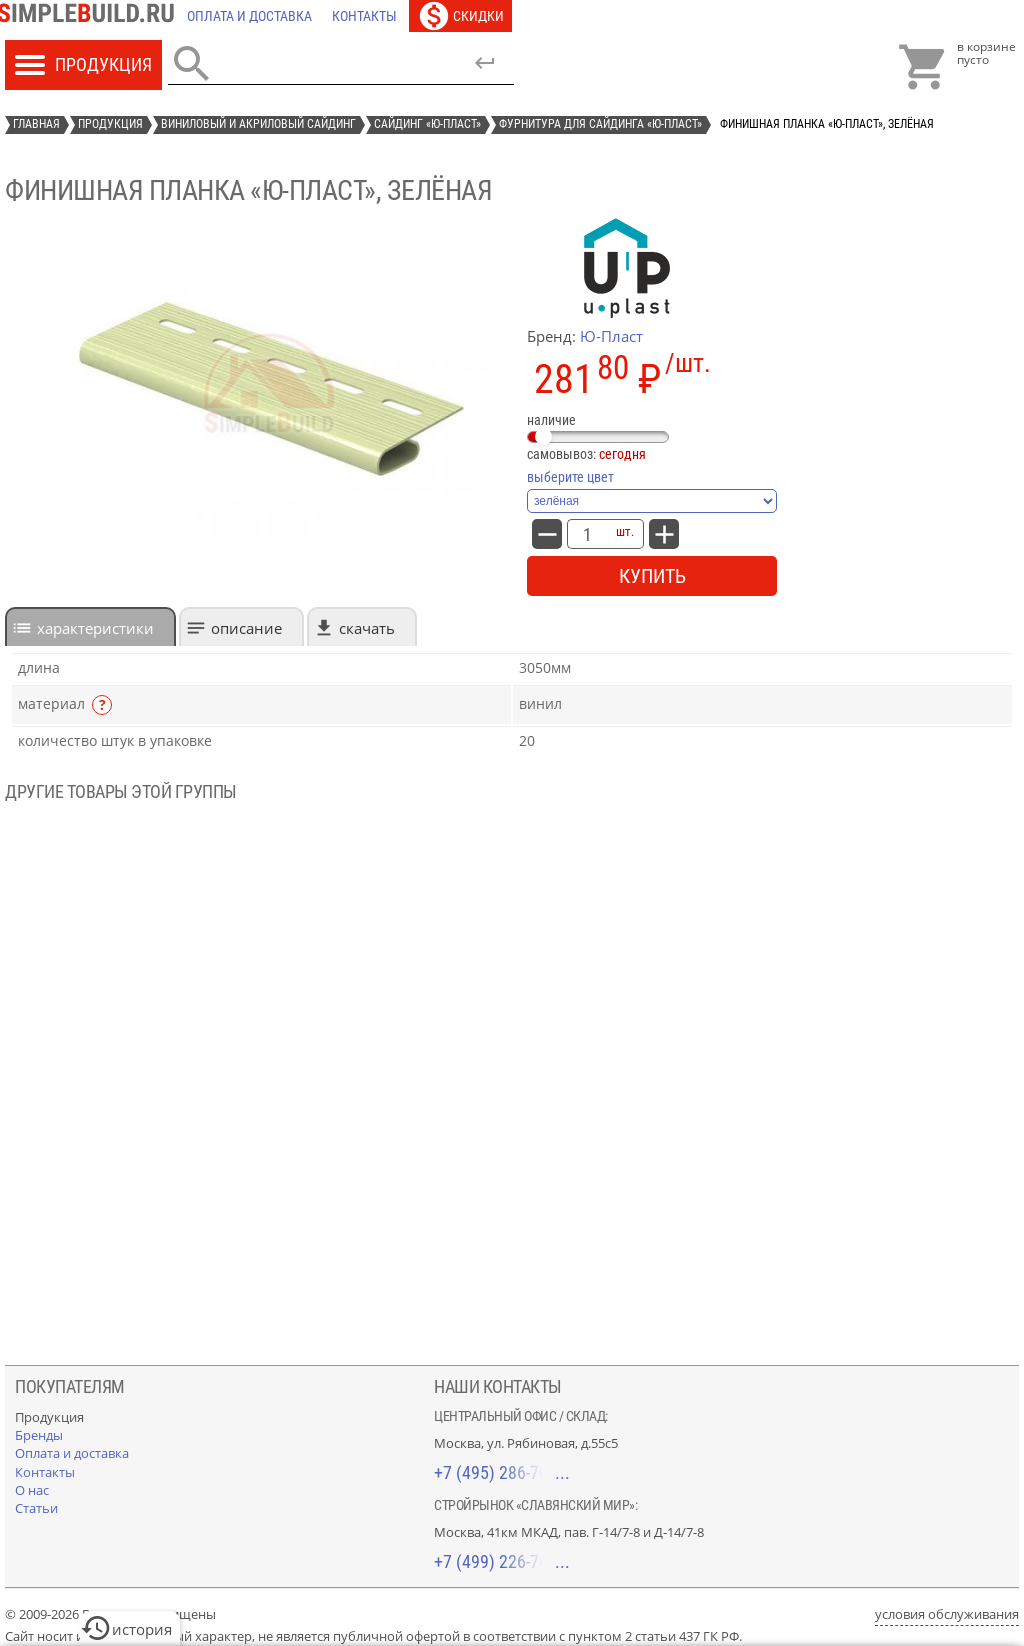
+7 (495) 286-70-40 (502, 1472)
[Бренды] (39, 1435)
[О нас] (32, 1490)
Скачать (367, 628)
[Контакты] (364, 16)
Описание (246, 628)
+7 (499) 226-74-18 (502, 1561)
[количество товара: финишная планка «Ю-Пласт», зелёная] (587, 534)
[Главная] (91, 16)
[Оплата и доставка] (249, 16)
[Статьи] (36, 1508)
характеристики (95, 628)
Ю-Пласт (611, 336)
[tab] (90, 626)
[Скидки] (460, 16)
